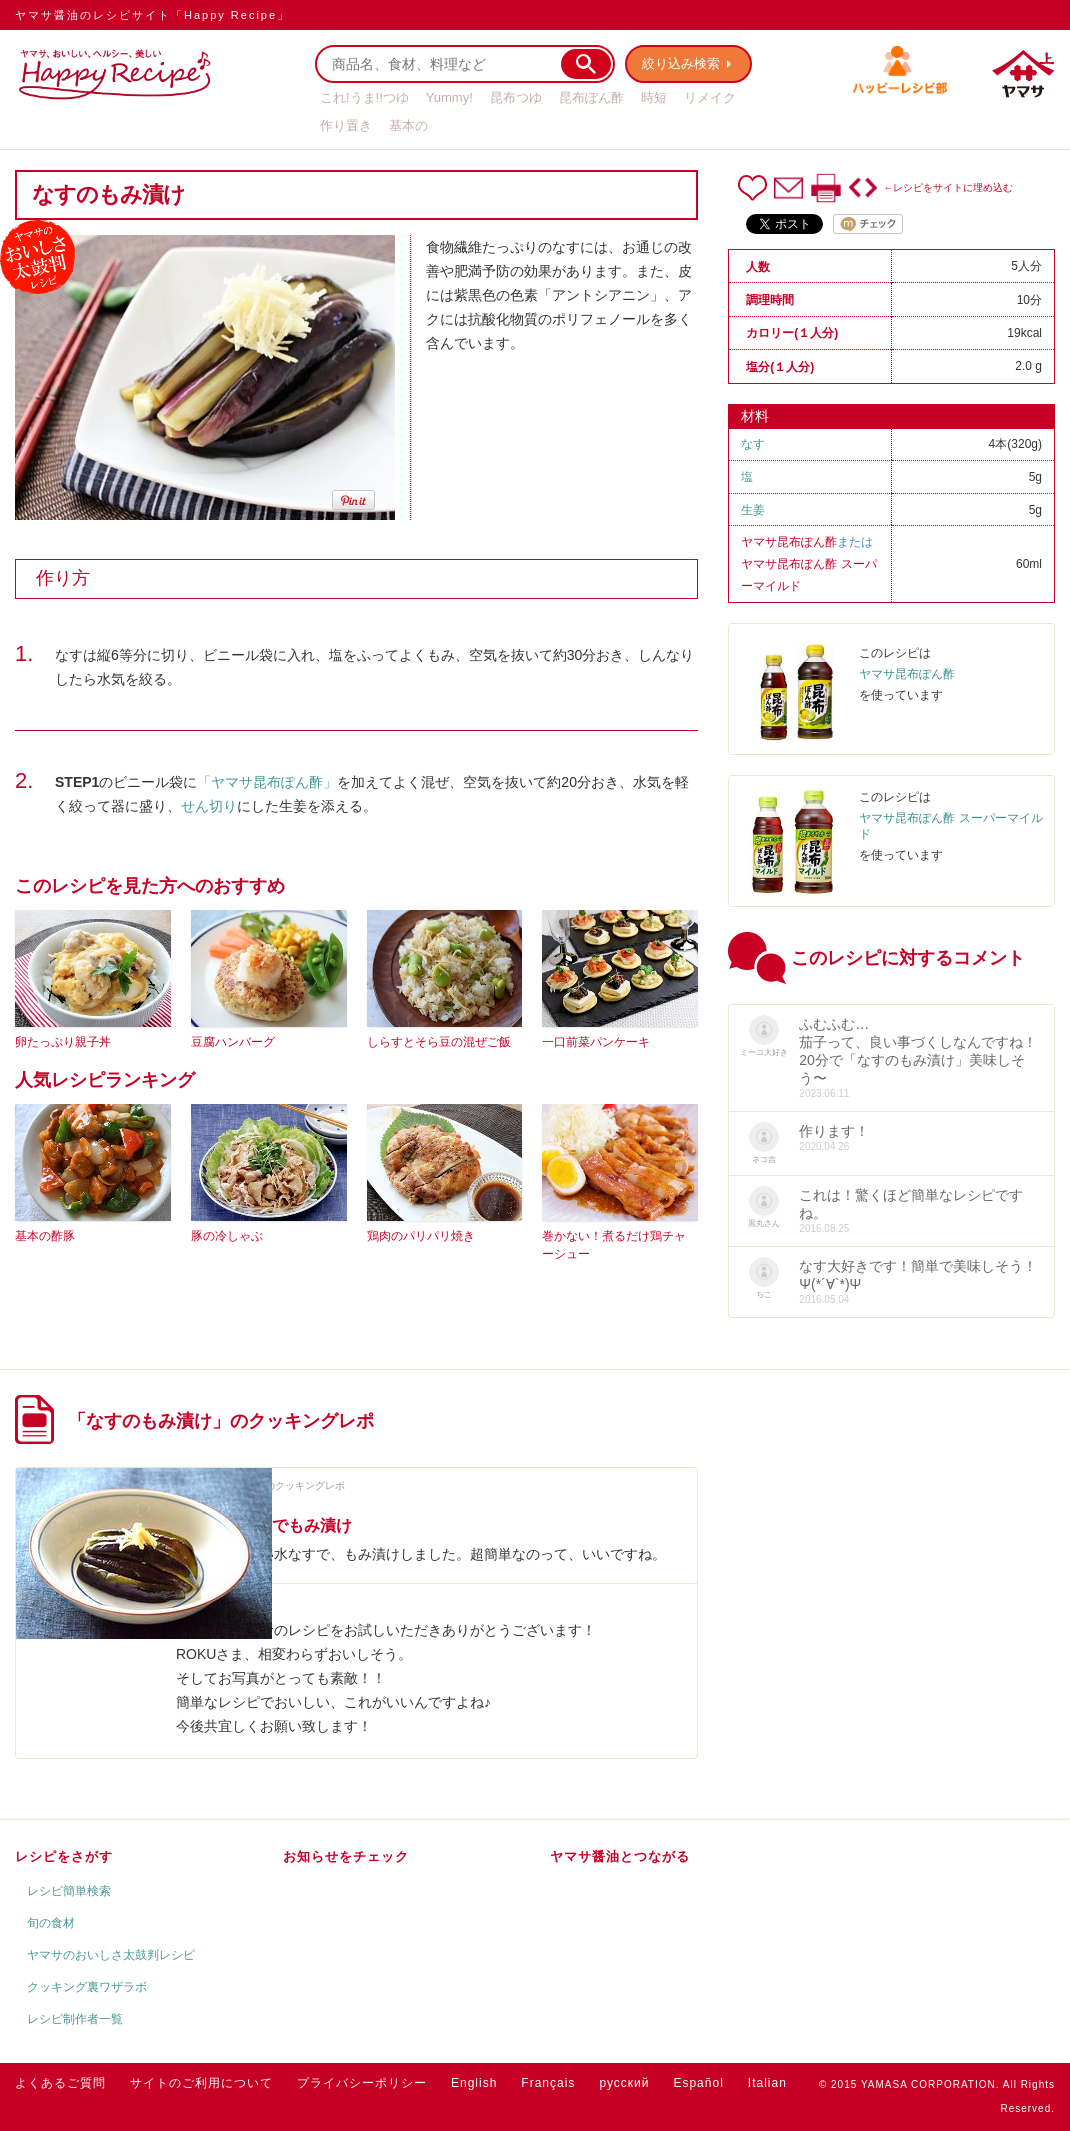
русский (624, 2083)
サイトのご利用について (201, 2083)
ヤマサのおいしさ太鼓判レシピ (111, 1955)
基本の (408, 125)
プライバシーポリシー (362, 2083)
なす (753, 444)
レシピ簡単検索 (69, 1891)
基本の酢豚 (45, 1236)
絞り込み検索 (681, 63)
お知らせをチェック (346, 1856)
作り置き (346, 125)
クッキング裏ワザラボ (87, 1987)
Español (698, 2083)
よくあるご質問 (60, 2083)
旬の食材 (51, 1923)
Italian (767, 2083)
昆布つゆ (516, 97)
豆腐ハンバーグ (233, 1042)
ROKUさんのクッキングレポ (280, 1485)
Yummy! (449, 97)
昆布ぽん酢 (591, 97)
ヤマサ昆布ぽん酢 (789, 542)
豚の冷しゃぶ (227, 1236)
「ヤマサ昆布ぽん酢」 (267, 782)
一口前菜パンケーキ (596, 1042)
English (474, 2083)
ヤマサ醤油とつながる (620, 1856)
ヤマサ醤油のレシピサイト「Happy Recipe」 (152, 15)
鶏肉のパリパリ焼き (421, 1236)
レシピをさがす (64, 1856)
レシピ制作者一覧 (75, 2019)
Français (548, 2083)
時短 (654, 97)
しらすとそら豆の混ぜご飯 (439, 1042)
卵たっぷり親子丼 (63, 1042)
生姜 (753, 510)
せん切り (209, 806)
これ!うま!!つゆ (364, 97)
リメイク (710, 97)
